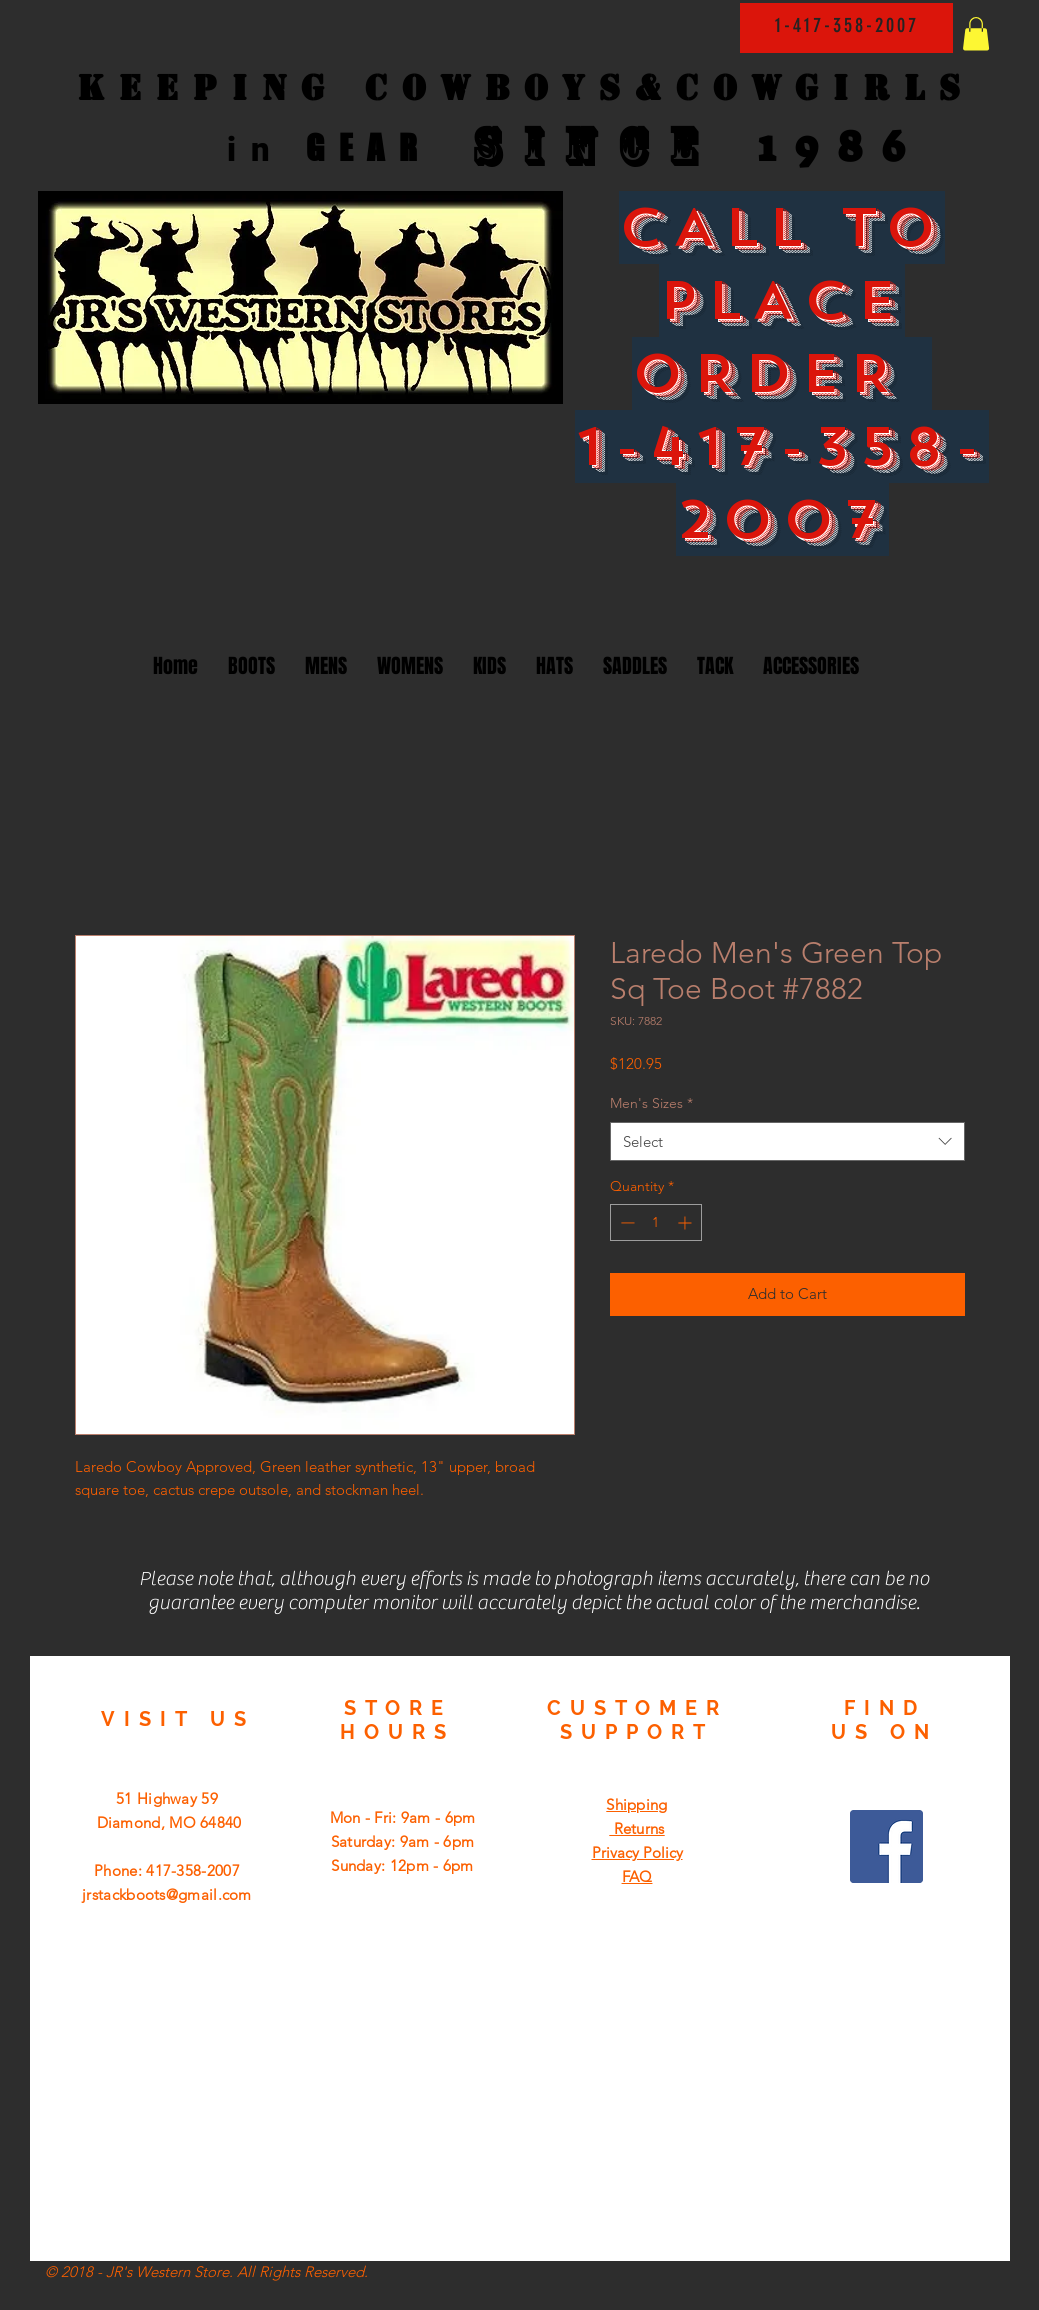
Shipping (636, 1804)
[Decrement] (625, 1222)
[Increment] (686, 1222)
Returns (636, 1828)
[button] (976, 33)
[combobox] (787, 1141)
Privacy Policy (637, 1852)
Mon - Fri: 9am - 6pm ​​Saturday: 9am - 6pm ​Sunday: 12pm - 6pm (403, 1841)
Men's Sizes (651, 1103)
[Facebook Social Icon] (886, 1846)
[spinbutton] (656, 1222)
